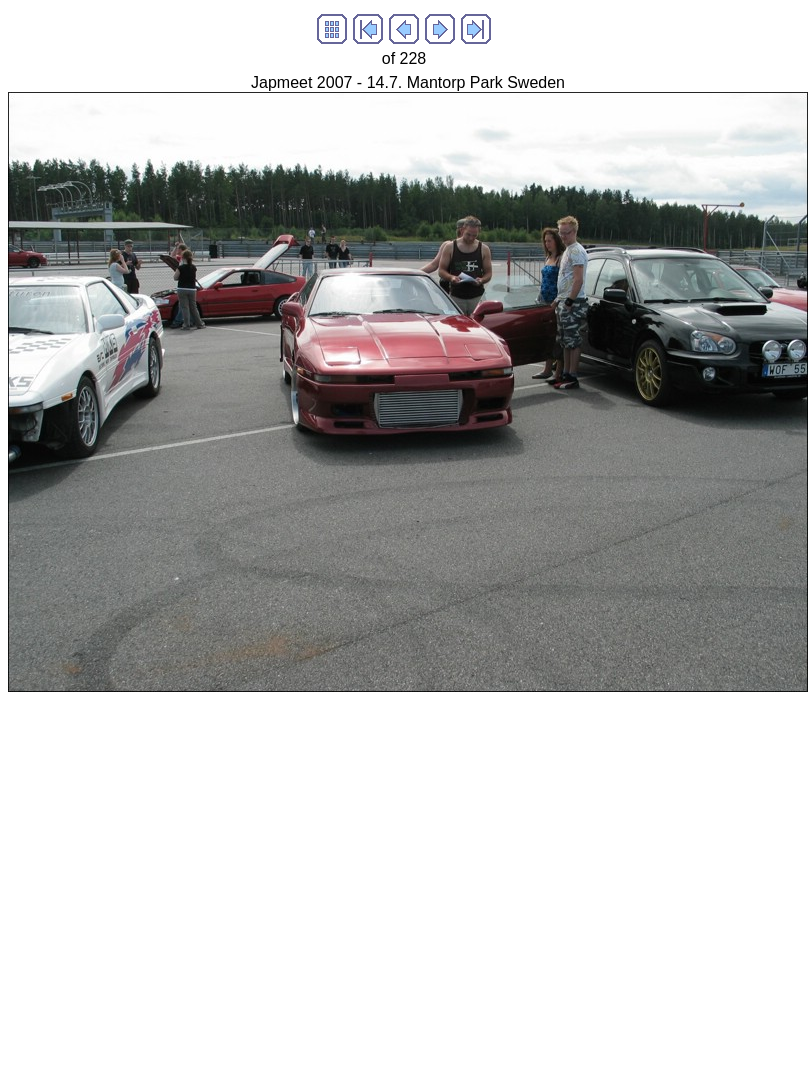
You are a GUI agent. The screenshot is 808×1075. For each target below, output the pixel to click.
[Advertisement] (187, 879)
